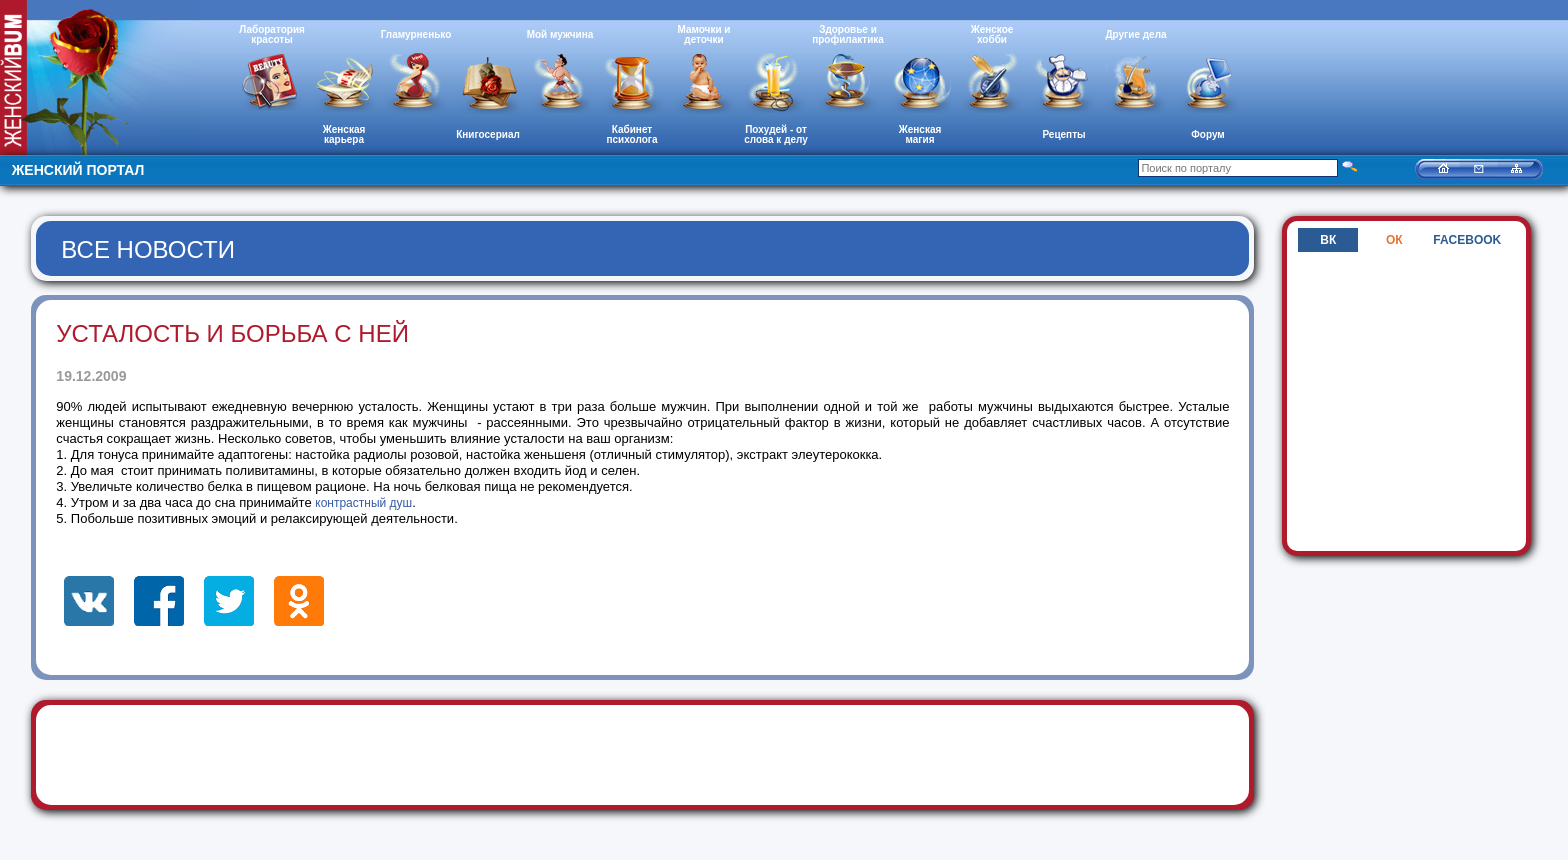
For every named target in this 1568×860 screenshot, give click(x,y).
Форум (1207, 134)
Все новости (148, 249)
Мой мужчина (560, 34)
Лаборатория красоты (272, 34)
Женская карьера (344, 134)
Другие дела (1135, 34)
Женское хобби (992, 34)
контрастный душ (363, 503)
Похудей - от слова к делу (776, 134)
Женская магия (920, 134)
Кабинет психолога (632, 134)
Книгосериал (488, 134)
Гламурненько (416, 34)
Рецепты (1063, 134)
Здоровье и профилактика (848, 34)
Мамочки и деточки (703, 34)
